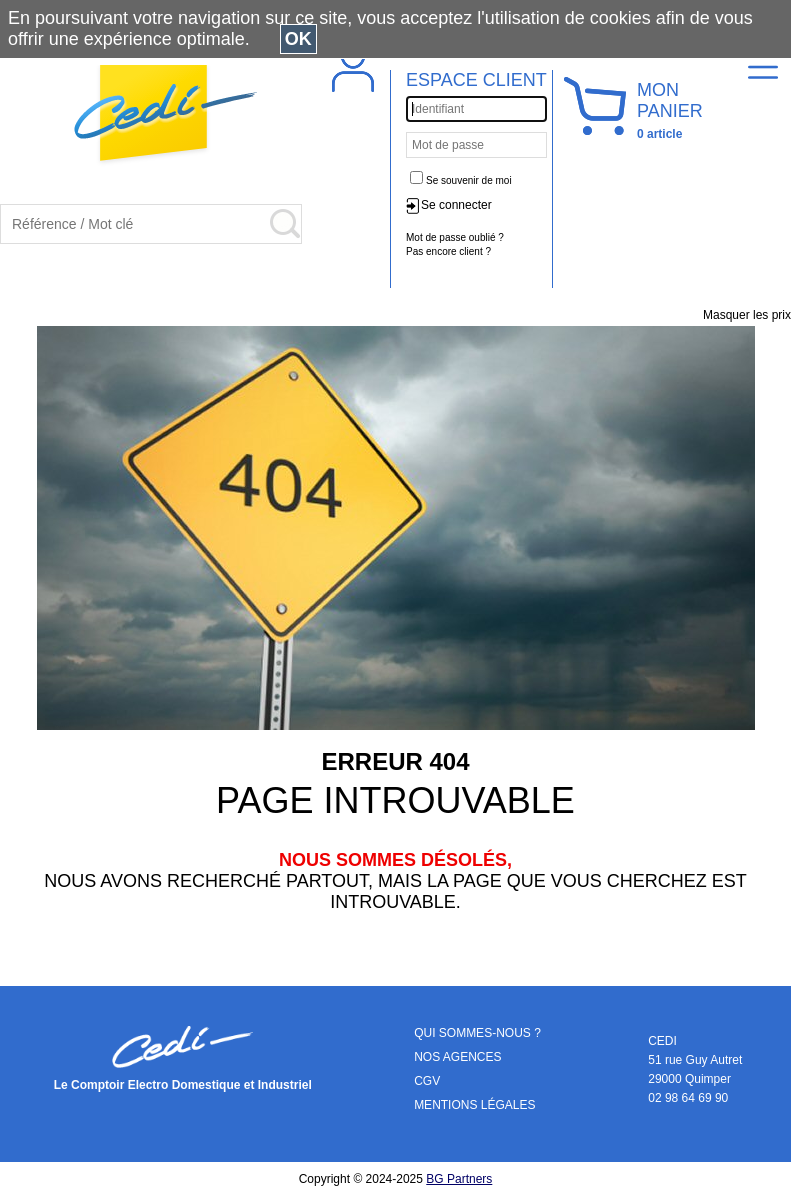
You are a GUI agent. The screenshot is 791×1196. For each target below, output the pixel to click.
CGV (427, 1081)
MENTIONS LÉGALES (474, 1105)
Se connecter (456, 205)
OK (298, 39)
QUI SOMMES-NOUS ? (477, 1033)
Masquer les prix (747, 315)
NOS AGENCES (457, 1057)
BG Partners (459, 1179)
